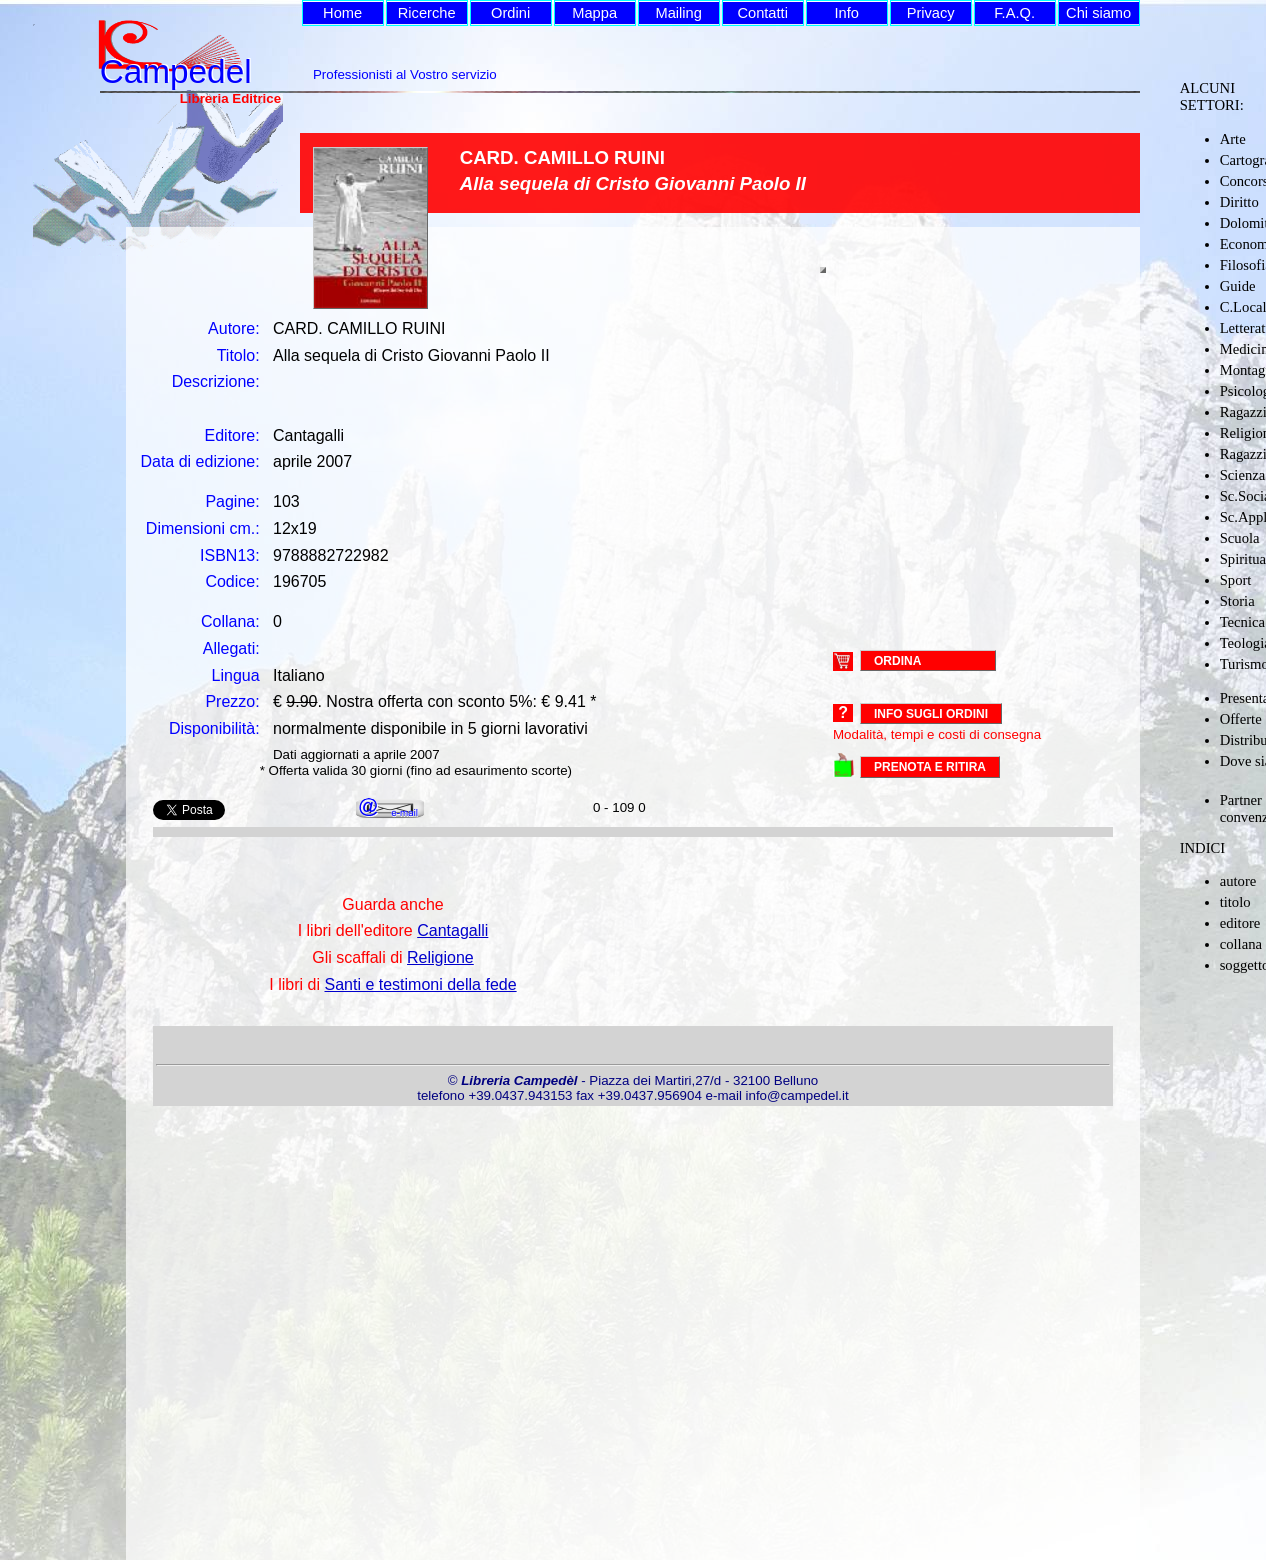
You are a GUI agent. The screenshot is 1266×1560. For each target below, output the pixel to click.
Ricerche (427, 13)
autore (1238, 881)
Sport (1236, 580)
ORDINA (897, 660)
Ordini (510, 13)
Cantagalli (452, 930)
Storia (1237, 601)
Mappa (594, 13)
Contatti (762, 13)
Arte (1233, 139)
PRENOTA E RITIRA (930, 767)
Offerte (1241, 719)
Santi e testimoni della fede (420, 984)
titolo (1235, 902)
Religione (440, 957)
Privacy (931, 13)
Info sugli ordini (931, 714)
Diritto (1239, 202)
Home (342, 13)
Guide (1238, 286)
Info (846, 13)
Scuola (1240, 538)
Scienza (1243, 475)
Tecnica (1242, 622)
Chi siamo (1098, 13)
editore (1240, 923)
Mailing (678, 13)
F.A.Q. (1014, 13)
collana (1241, 944)
